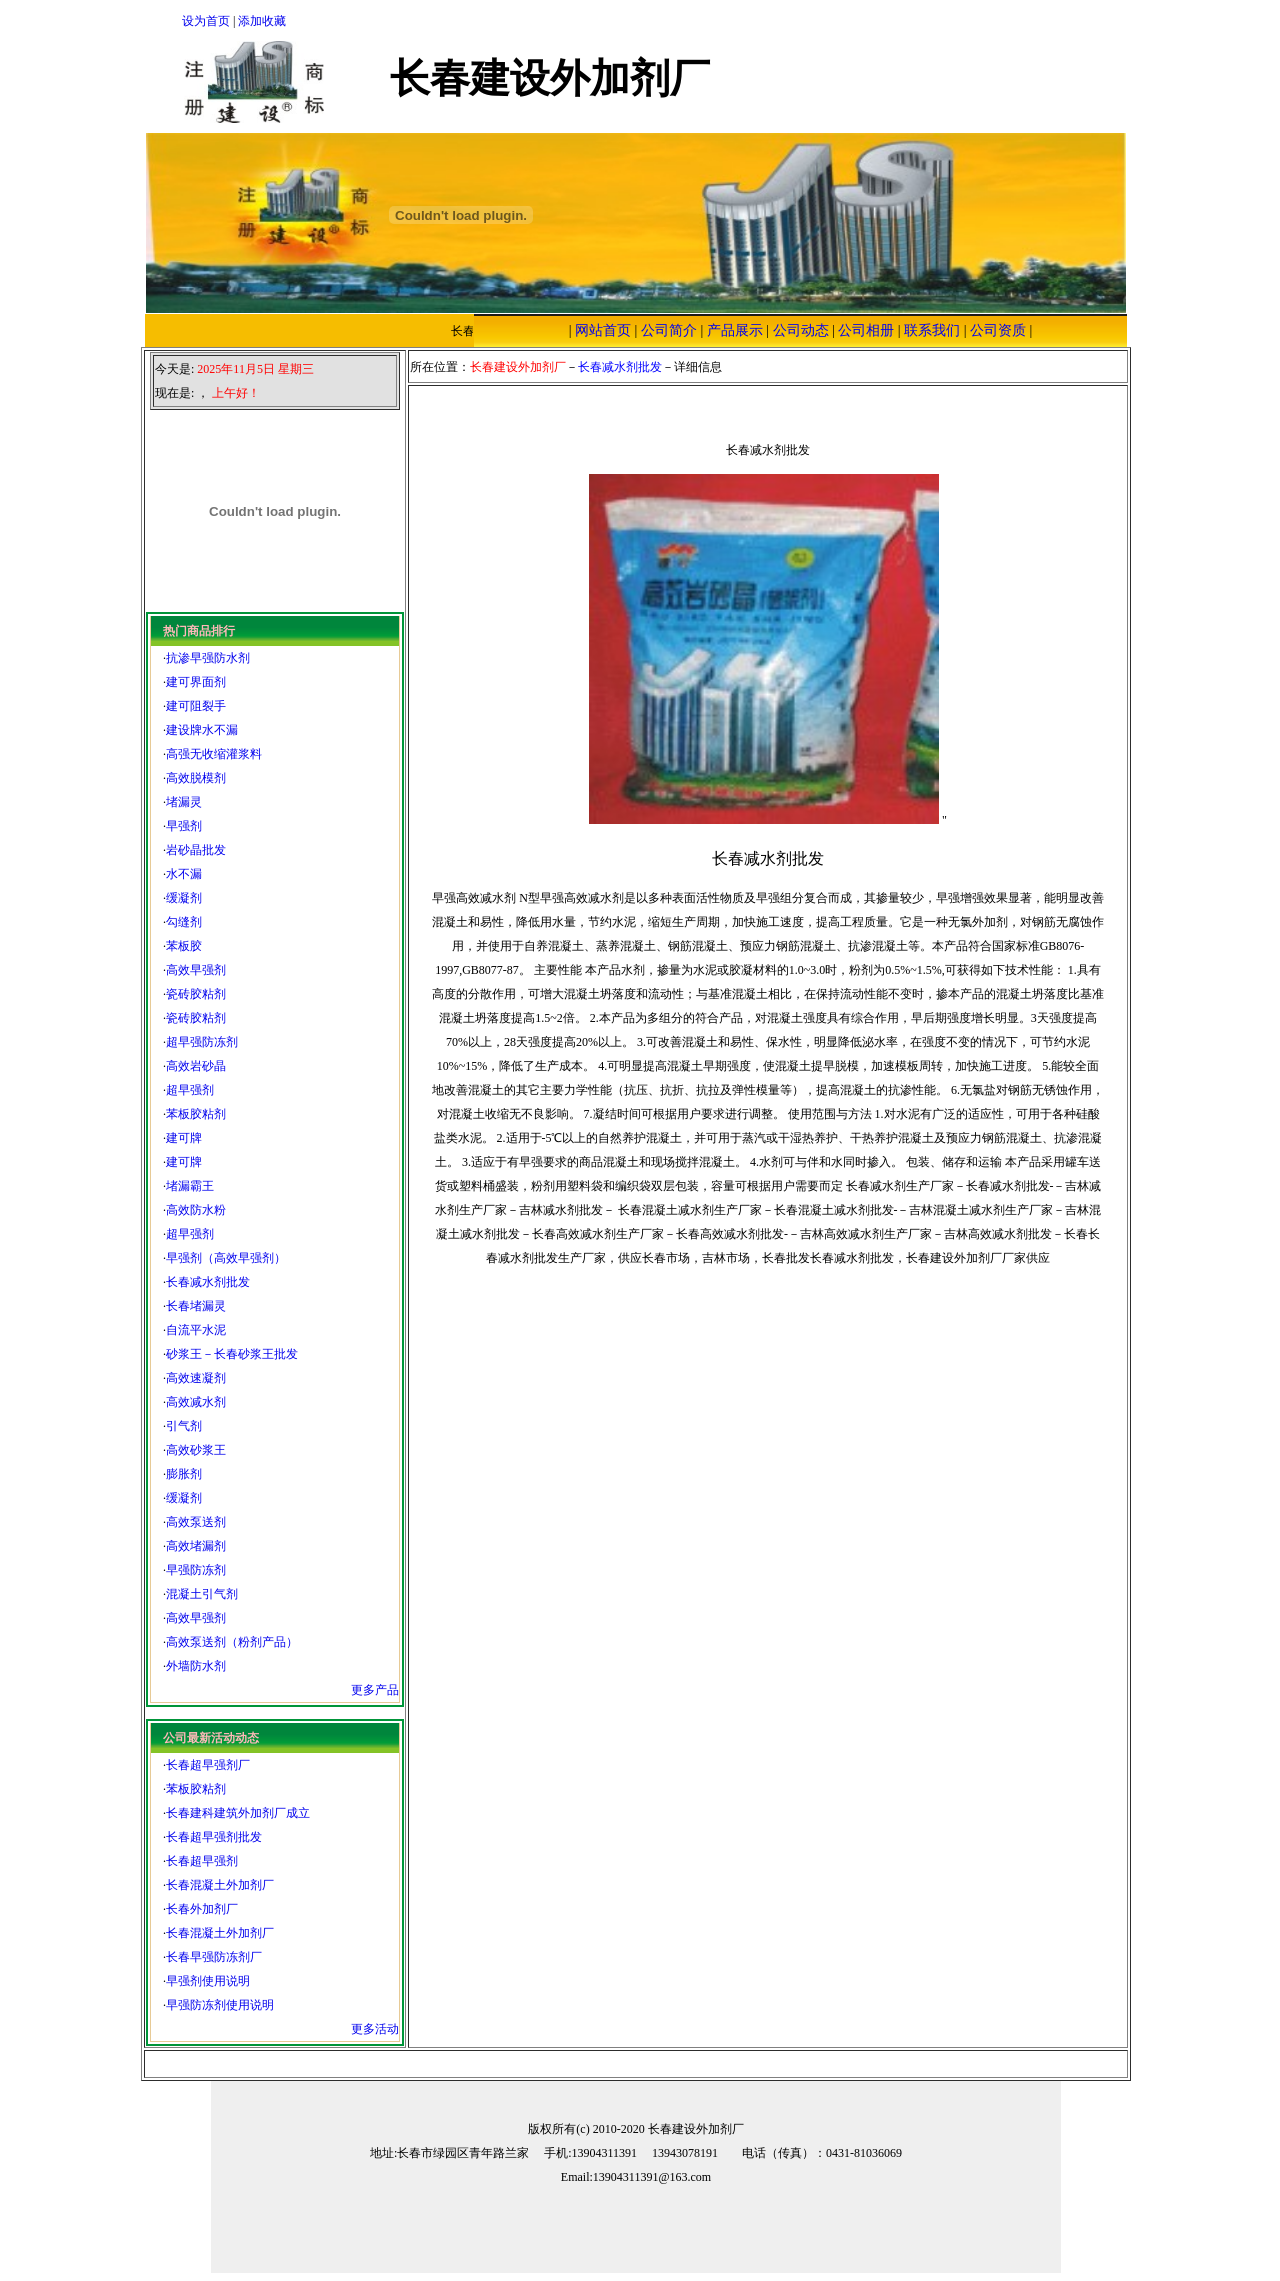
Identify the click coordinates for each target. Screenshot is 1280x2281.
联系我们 (932, 330)
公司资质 (998, 330)
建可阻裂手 (196, 706)
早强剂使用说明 (208, 1981)
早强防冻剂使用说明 (220, 2005)
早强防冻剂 (196, 1570)
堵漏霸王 (190, 1186)
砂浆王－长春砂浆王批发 (232, 1354)
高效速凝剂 (196, 1378)
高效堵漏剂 (196, 1546)
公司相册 (866, 330)
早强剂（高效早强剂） (226, 1258)
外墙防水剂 (196, 1666)
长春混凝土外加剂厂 (220, 1885)
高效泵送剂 (196, 1522)
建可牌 (184, 1138)
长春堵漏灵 (196, 1306)
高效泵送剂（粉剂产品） (232, 1642)
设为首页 (206, 21)
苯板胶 (184, 946)
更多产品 (375, 1690)
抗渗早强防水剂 (208, 658)
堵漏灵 (184, 802)
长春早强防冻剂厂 (214, 1957)
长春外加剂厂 (202, 1909)
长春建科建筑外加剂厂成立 (238, 1813)
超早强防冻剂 (202, 1042)
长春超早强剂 (202, 1861)
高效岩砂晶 (196, 1066)
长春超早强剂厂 (208, 1765)
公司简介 (669, 330)
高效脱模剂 (196, 778)
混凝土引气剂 (202, 1594)
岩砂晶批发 (196, 850)
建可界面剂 (196, 682)
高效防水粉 (196, 1210)
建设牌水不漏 (202, 730)
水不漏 (184, 874)
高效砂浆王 (196, 1450)
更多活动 (375, 2029)
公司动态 (801, 330)
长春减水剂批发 (208, 1282)
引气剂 (184, 1426)
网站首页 (603, 330)
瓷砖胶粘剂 (196, 994)
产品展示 (735, 330)
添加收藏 (262, 21)
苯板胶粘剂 (196, 1114)
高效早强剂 (196, 970)
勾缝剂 (184, 922)
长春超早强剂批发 (214, 1837)
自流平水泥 (196, 1330)
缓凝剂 (184, 898)
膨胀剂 (184, 1474)
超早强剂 (190, 1090)
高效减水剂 (196, 1402)
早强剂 (184, 826)
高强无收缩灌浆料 (214, 754)
